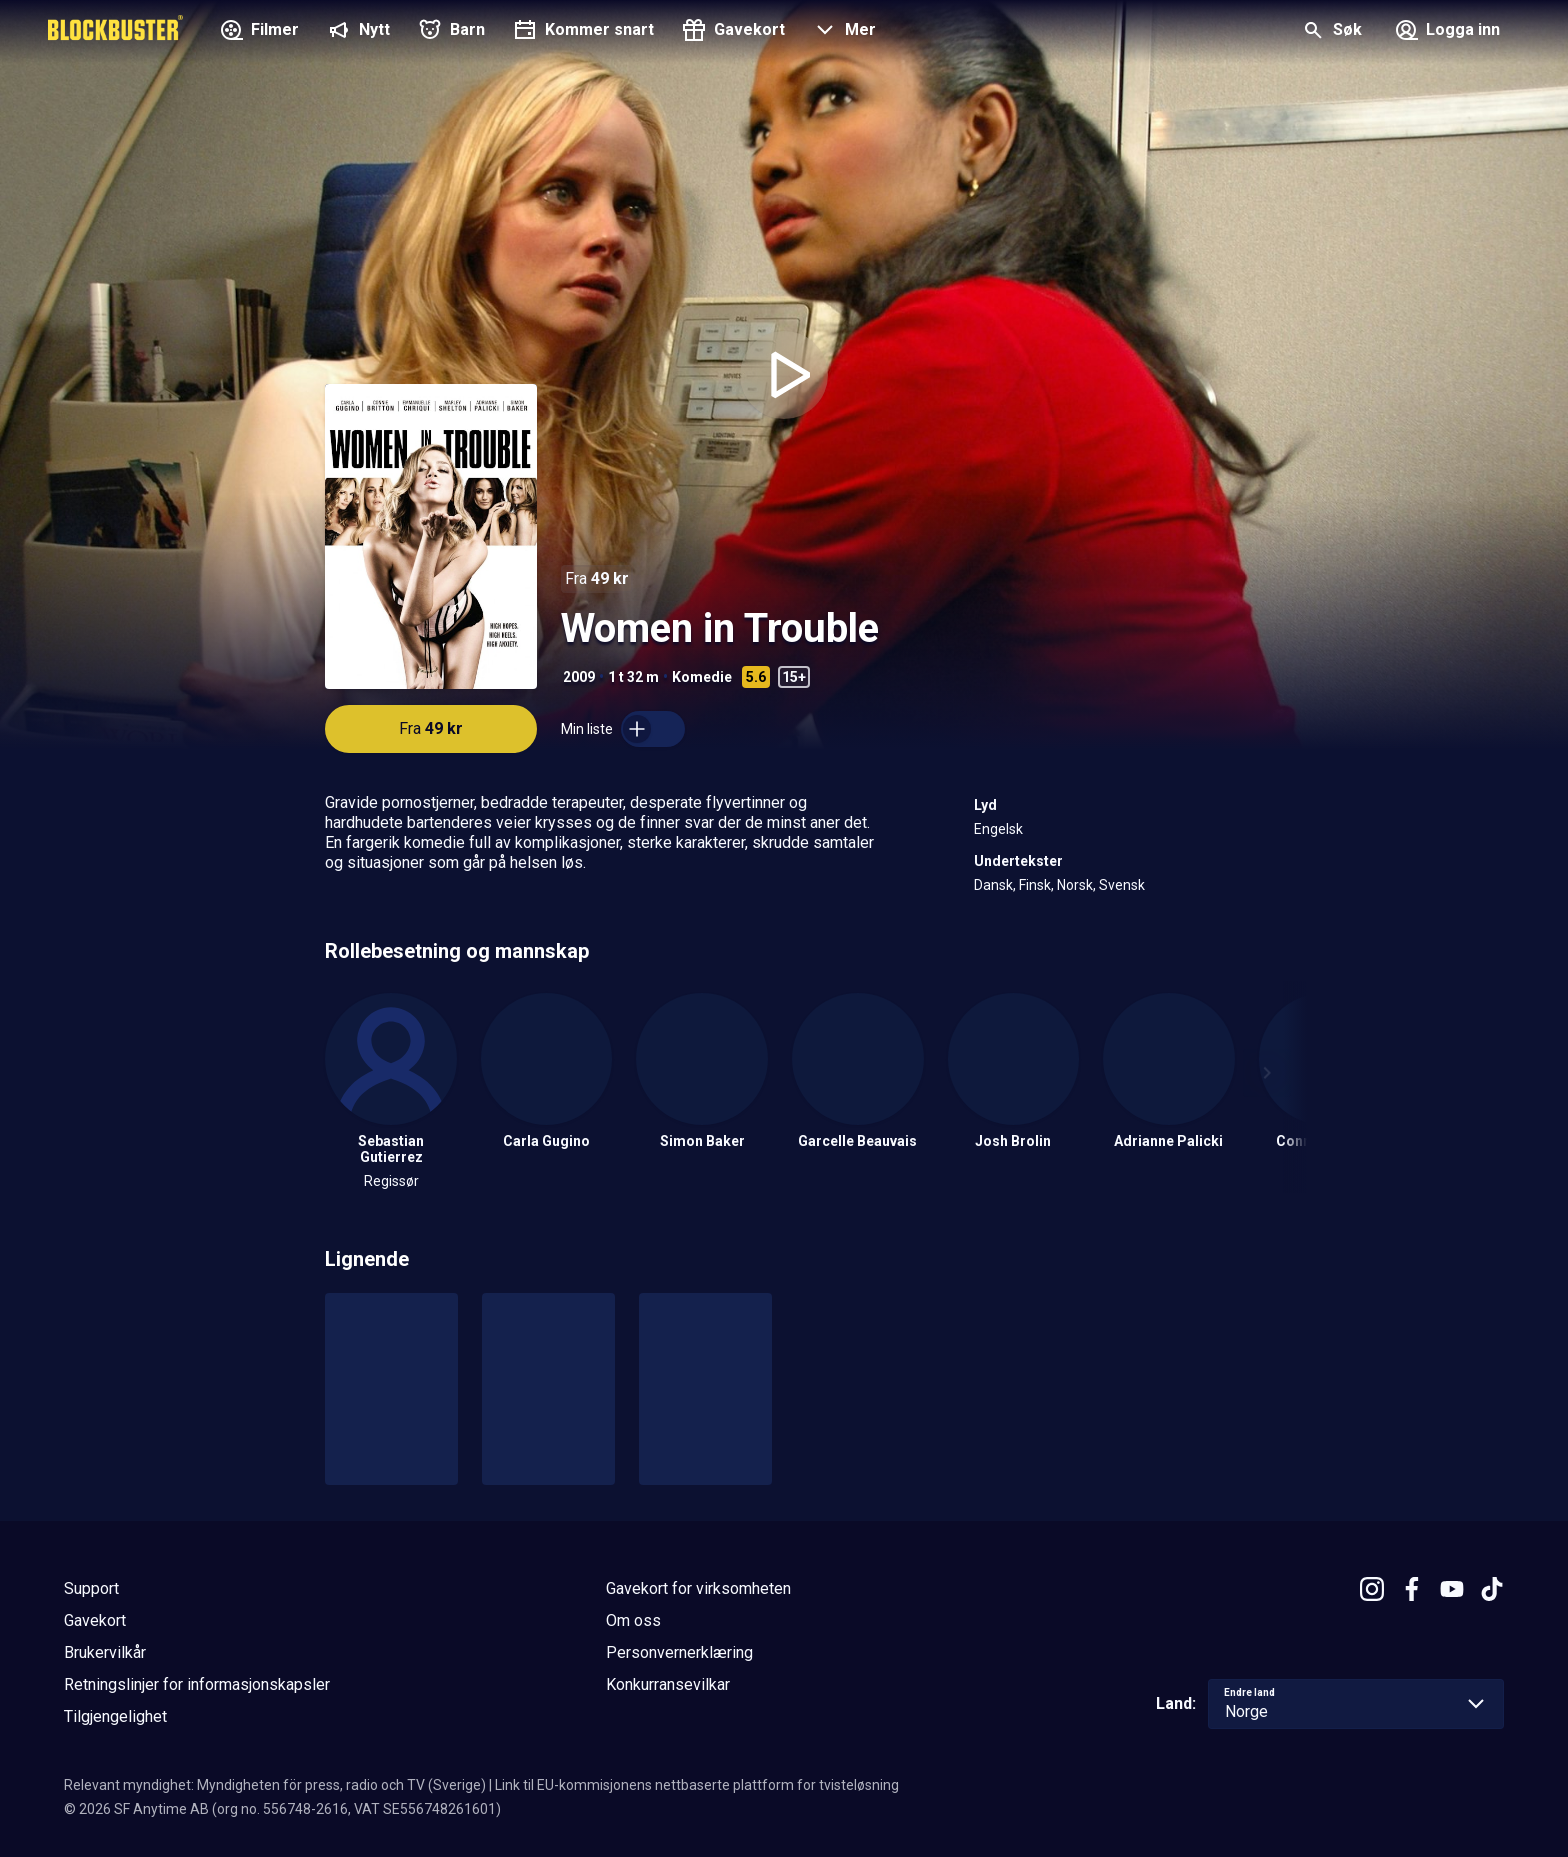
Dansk (993, 885)
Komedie (702, 677)
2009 (579, 677)
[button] (842, 32)
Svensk (1122, 885)
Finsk (1035, 885)
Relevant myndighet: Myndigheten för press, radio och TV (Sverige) (275, 1785)
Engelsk (998, 829)
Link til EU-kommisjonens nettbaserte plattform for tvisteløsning (697, 1785)
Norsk (1075, 885)
